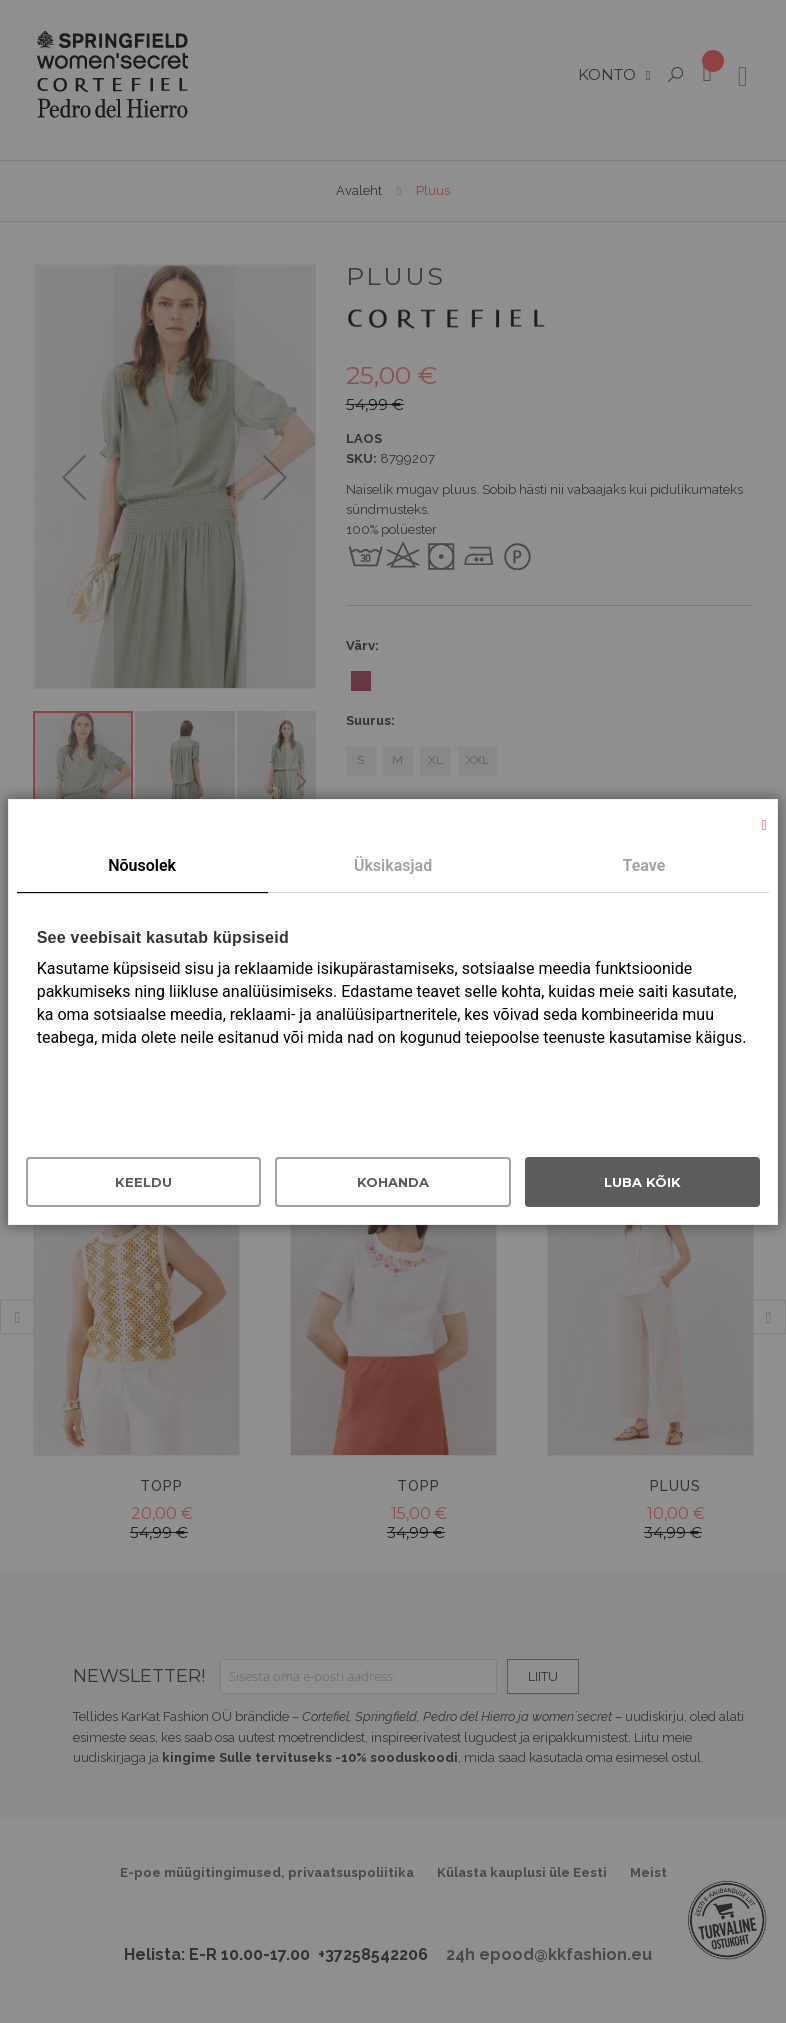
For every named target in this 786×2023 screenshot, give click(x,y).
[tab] (142, 867)
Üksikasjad (393, 865)
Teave (644, 865)
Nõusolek (142, 865)
